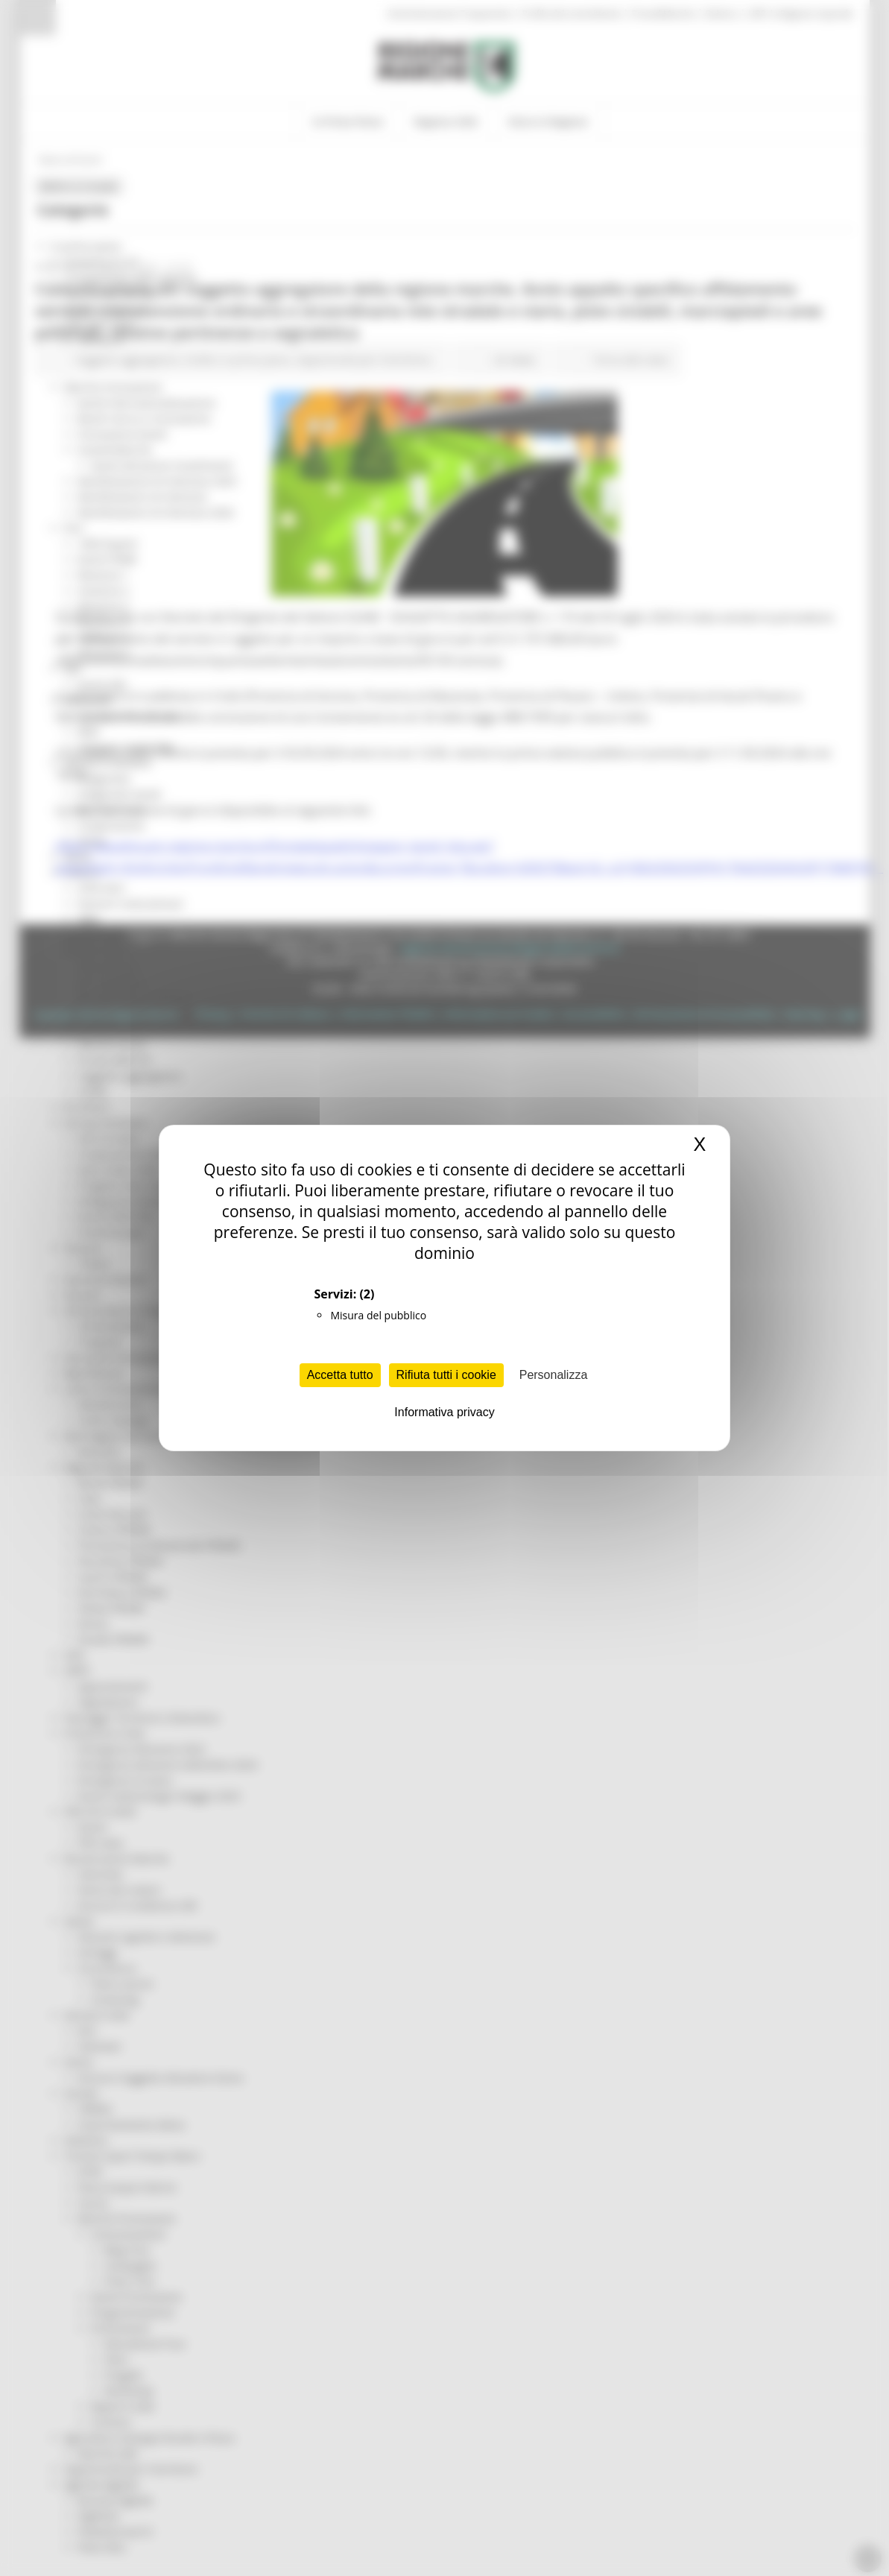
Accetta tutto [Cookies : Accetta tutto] (340, 1374)
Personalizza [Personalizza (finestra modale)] (553, 1374)
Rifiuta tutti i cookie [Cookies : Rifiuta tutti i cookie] (446, 1374)
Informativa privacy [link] (444, 1412)
